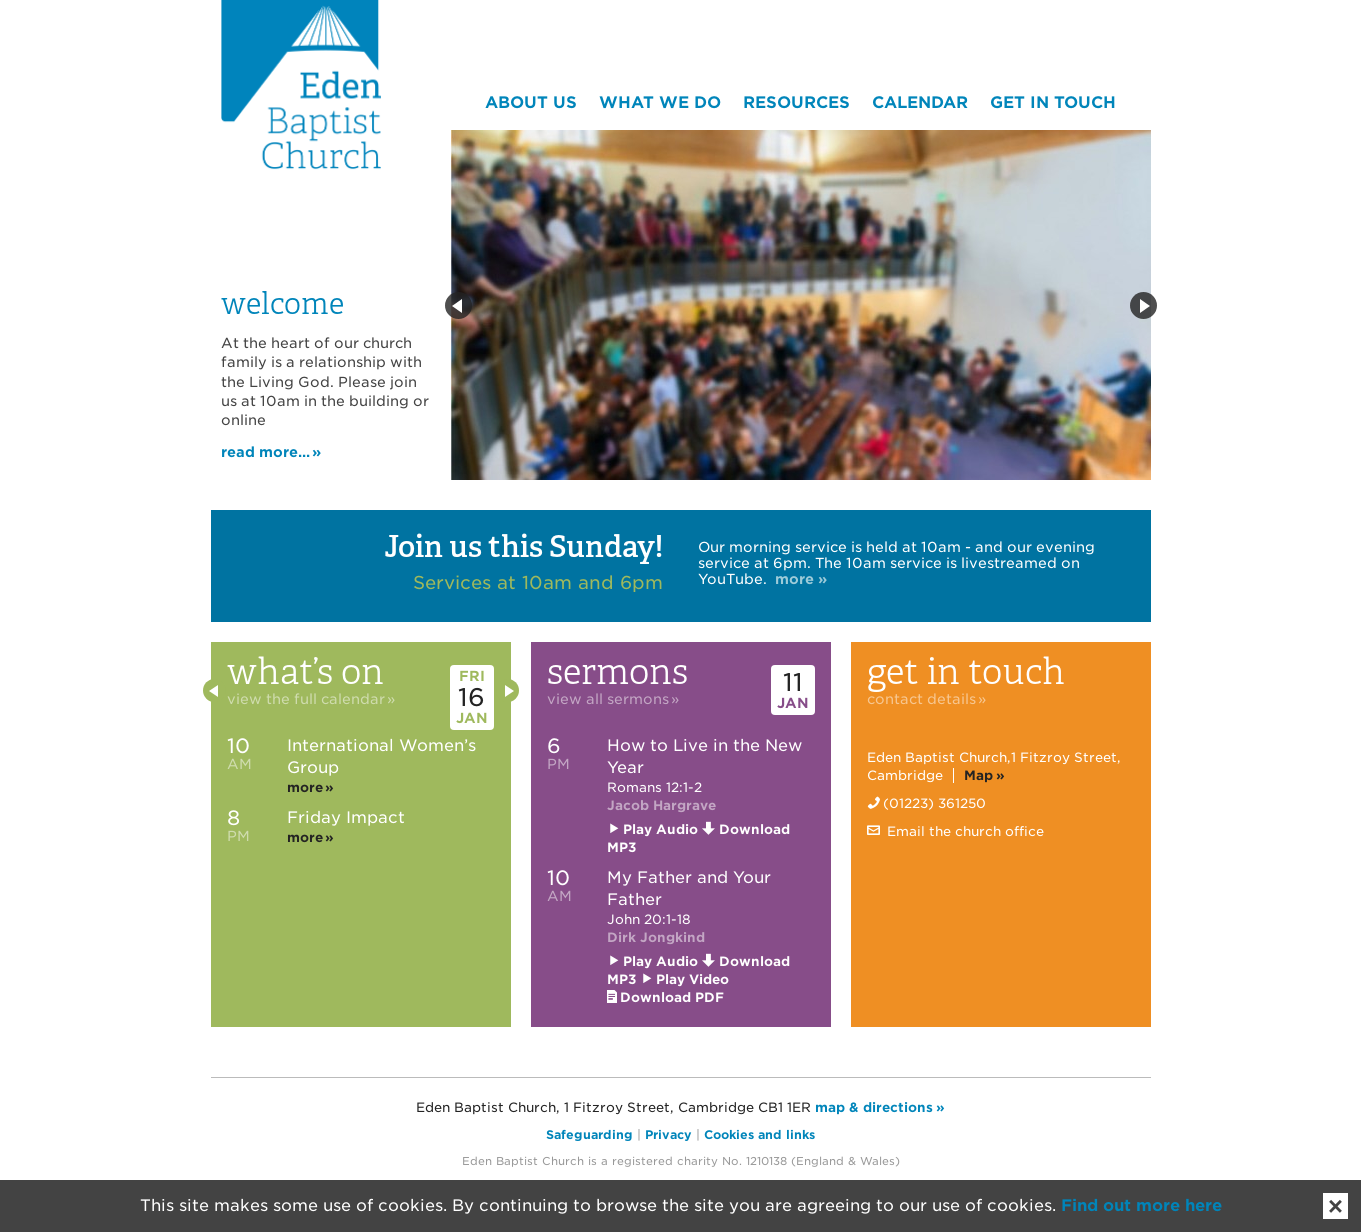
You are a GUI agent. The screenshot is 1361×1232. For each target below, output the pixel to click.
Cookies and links (759, 1134)
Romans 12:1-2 (654, 787)
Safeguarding (589, 1134)
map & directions (874, 1107)
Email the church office (963, 831)
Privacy (668, 1134)
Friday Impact (346, 817)
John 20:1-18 (649, 919)
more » (801, 579)
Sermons (657, 677)
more (305, 787)
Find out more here (1141, 1205)
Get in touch (1001, 677)
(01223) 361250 (934, 803)
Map (978, 775)
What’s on (337, 677)
